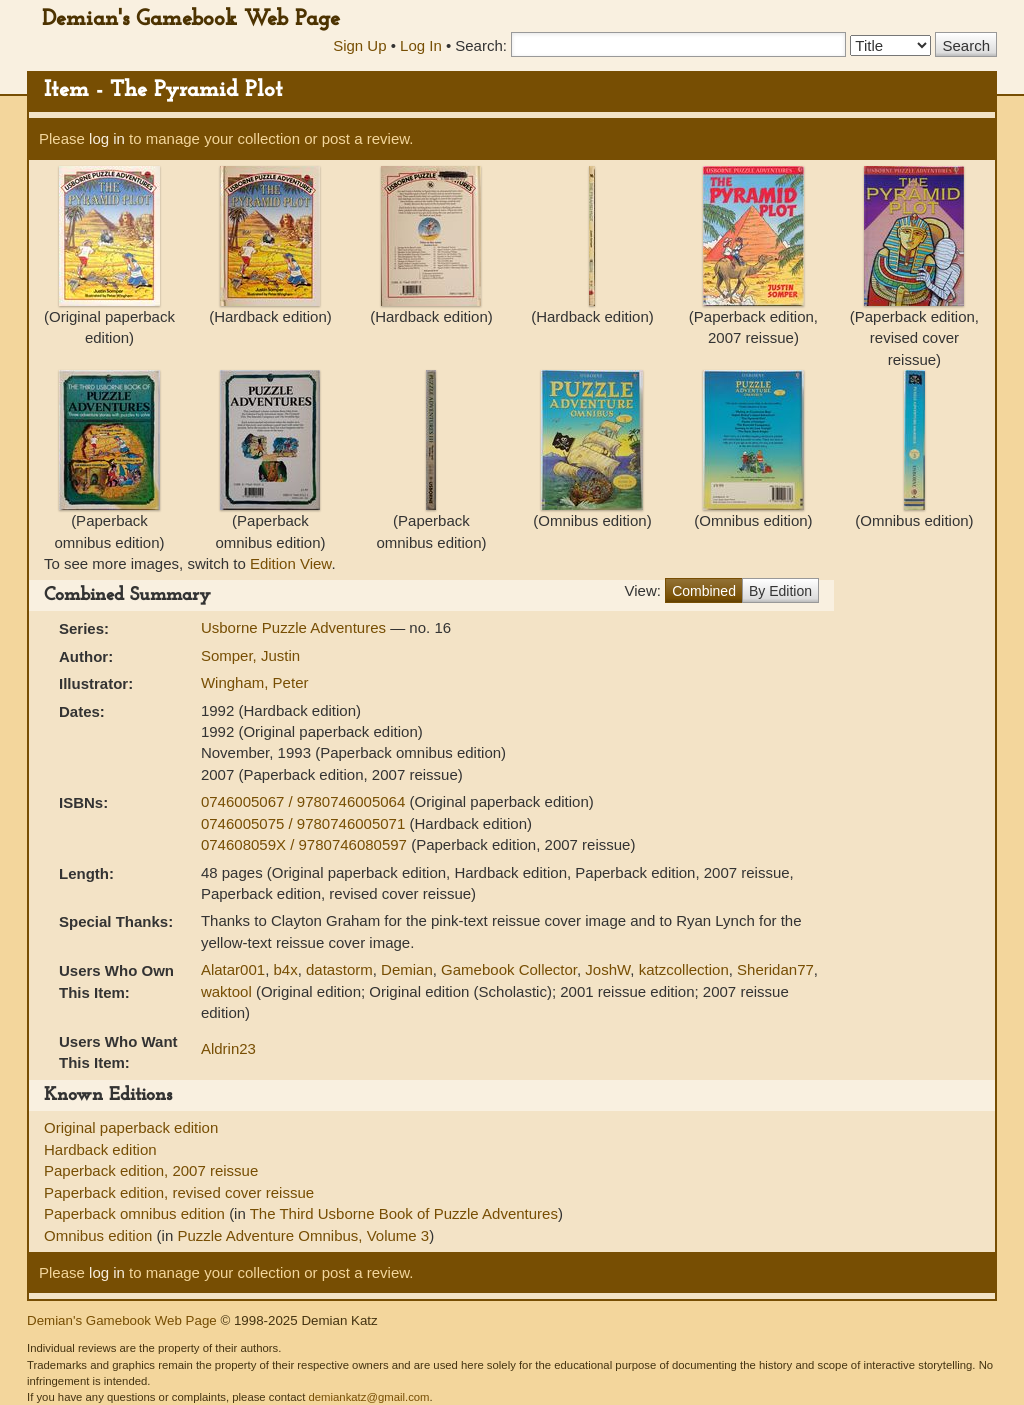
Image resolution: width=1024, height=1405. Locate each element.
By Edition (780, 591)
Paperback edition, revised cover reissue (179, 1192)
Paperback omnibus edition (136, 1213)
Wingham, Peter (255, 682)
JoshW (607, 969)
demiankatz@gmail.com (368, 1397)
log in (107, 138)
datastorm (339, 969)
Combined (704, 591)
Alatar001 (233, 969)
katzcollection (684, 969)
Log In (421, 45)
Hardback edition (100, 1149)
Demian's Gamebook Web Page (191, 19)
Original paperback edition (131, 1127)
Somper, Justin (250, 655)
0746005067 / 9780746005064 (305, 801)
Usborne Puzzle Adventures (295, 627)
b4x (285, 969)
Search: (481, 45)
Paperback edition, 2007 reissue (151, 1170)
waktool (226, 991)
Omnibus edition (100, 1235)
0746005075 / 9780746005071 (305, 823)
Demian (407, 969)
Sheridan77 (775, 969)
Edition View (290, 563)
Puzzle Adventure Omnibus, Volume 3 (303, 1235)
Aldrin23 (228, 1048)
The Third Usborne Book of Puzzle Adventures (404, 1213)
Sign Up (359, 45)
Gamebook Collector (509, 969)
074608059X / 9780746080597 (306, 844)
